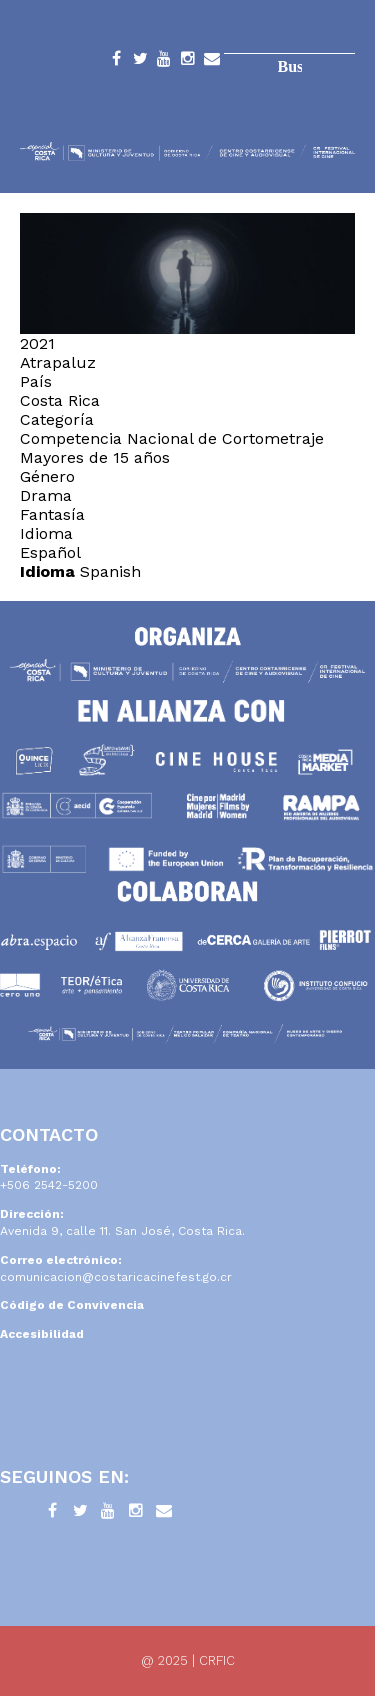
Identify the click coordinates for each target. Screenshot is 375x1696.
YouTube (164, 62)
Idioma (47, 571)
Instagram (188, 62)
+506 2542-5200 (49, 1185)
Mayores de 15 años (95, 457)
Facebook (116, 62)
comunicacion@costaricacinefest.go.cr (116, 1277)
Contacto (212, 62)
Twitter (140, 62)
